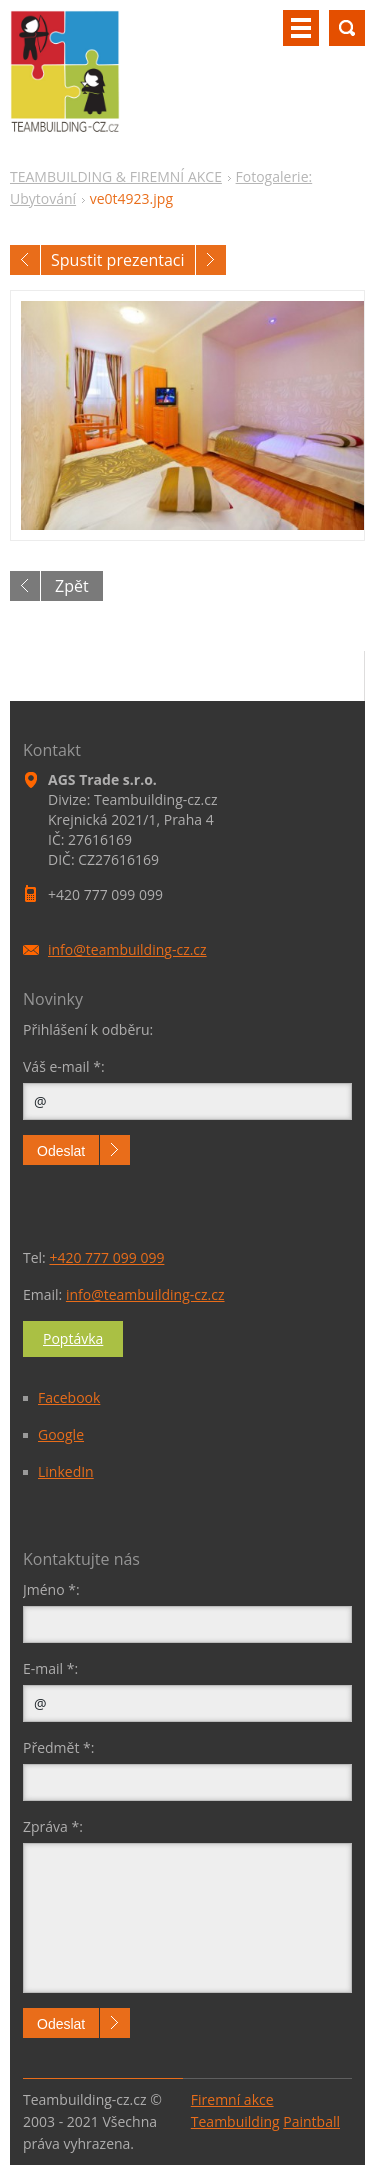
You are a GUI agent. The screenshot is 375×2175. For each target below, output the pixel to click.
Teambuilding (235, 2121)
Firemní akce (232, 2099)
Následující (211, 260)
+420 (106, 1257)
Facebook (69, 1397)
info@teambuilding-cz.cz (145, 1294)
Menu (301, 28)
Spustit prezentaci (118, 260)
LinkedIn (66, 1471)
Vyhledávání (347, 28)
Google (61, 1434)
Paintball (311, 2121)
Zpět (72, 586)
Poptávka (73, 1338)
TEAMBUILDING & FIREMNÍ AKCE (116, 176)
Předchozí (25, 260)
